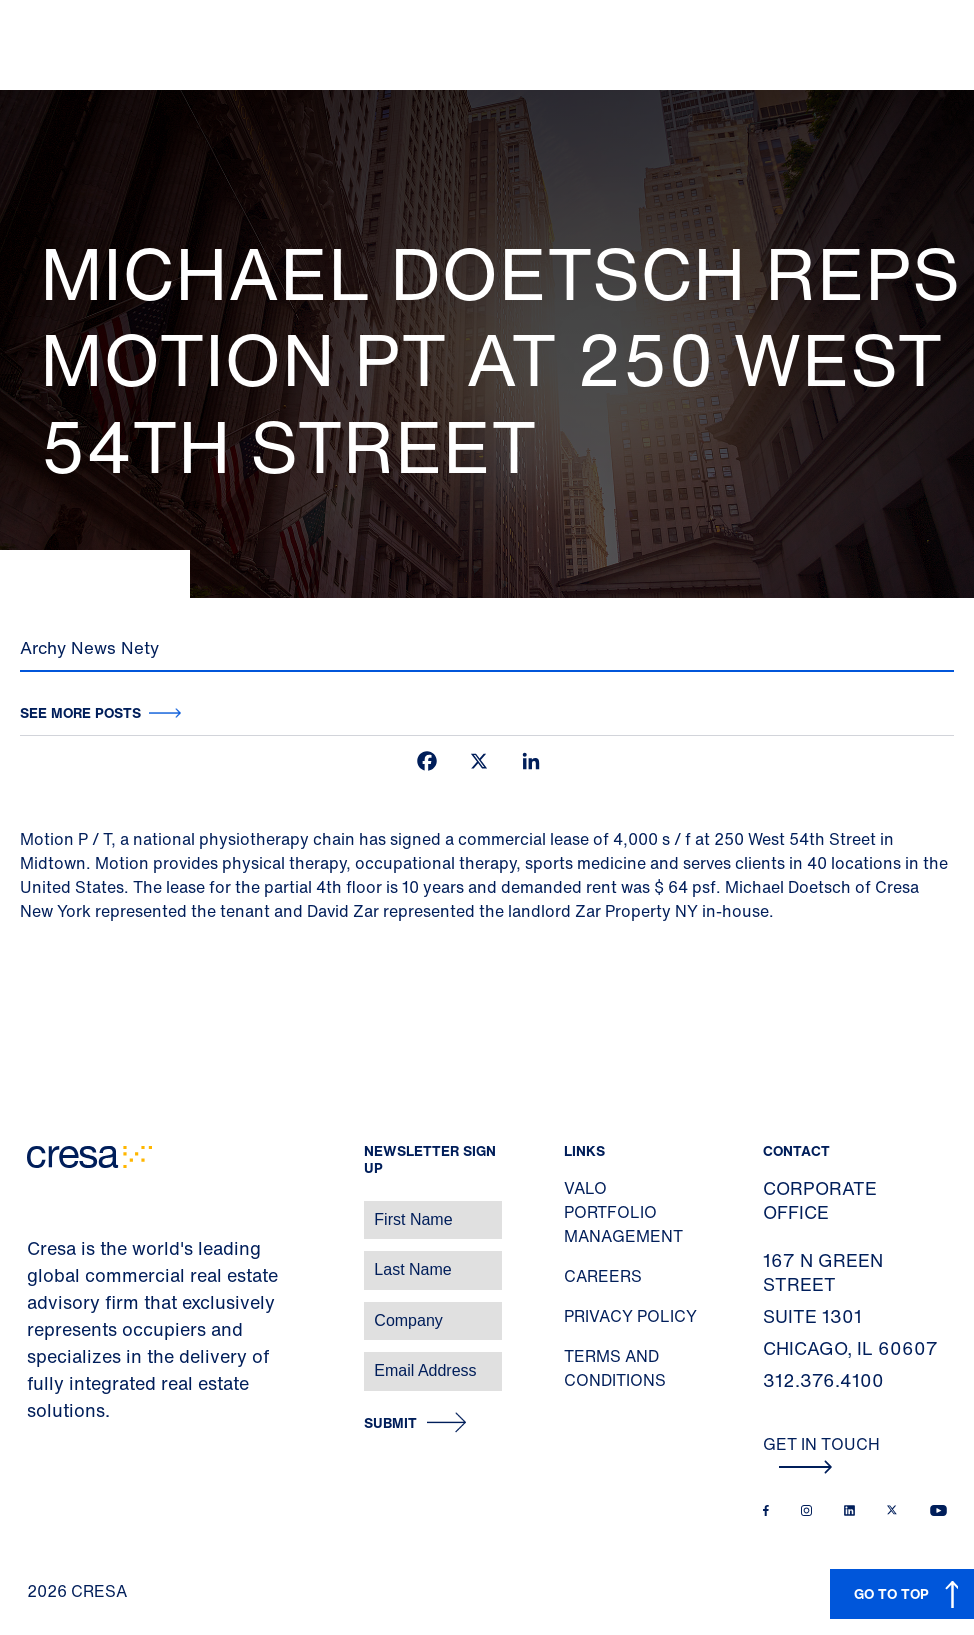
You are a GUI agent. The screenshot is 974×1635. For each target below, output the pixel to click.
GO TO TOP (891, 1593)
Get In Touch (821, 1453)
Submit (390, 1423)
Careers (603, 1276)
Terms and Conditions (615, 1368)
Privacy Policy (630, 1316)
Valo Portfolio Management (623, 1212)
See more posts (80, 712)
